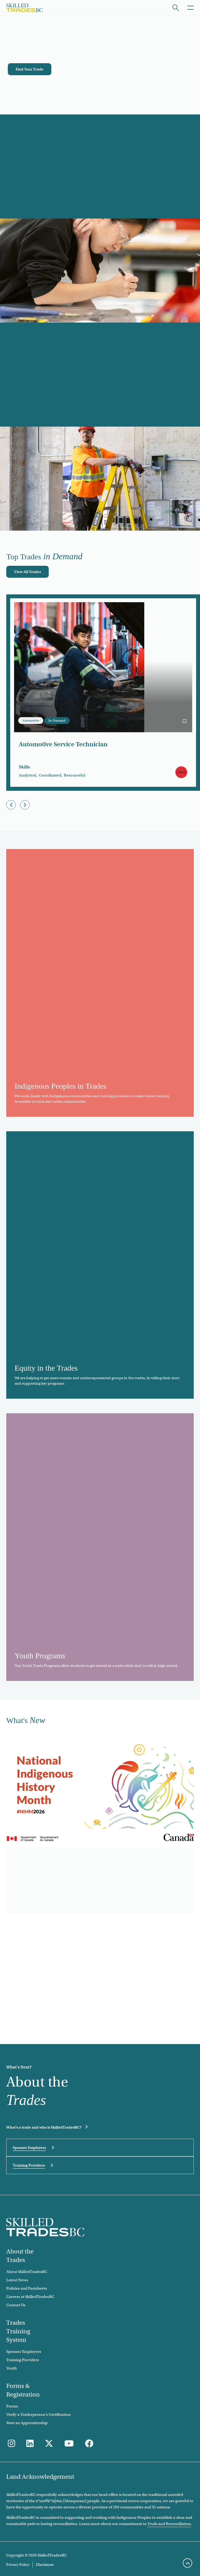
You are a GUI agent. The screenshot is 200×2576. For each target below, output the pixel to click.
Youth (11, 2368)
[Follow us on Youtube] (69, 2443)
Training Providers (29, 2165)
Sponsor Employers (29, 2147)
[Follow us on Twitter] (49, 2443)
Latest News (17, 2280)
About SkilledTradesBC (26, 2271)
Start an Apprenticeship (27, 2422)
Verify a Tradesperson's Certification (38, 2414)
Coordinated (50, 775)
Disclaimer (45, 2564)
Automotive (30, 720)
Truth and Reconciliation (169, 2523)
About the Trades (20, 2255)
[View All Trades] (27, 572)
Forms (12, 2406)
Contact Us (16, 2305)
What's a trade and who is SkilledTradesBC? (44, 2127)
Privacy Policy (17, 2564)
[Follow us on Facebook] (89, 2443)
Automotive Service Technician (63, 744)
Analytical (27, 775)
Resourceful (74, 775)
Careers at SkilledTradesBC (30, 2296)
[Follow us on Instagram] (11, 2443)
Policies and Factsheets (26, 2288)
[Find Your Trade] (29, 69)
